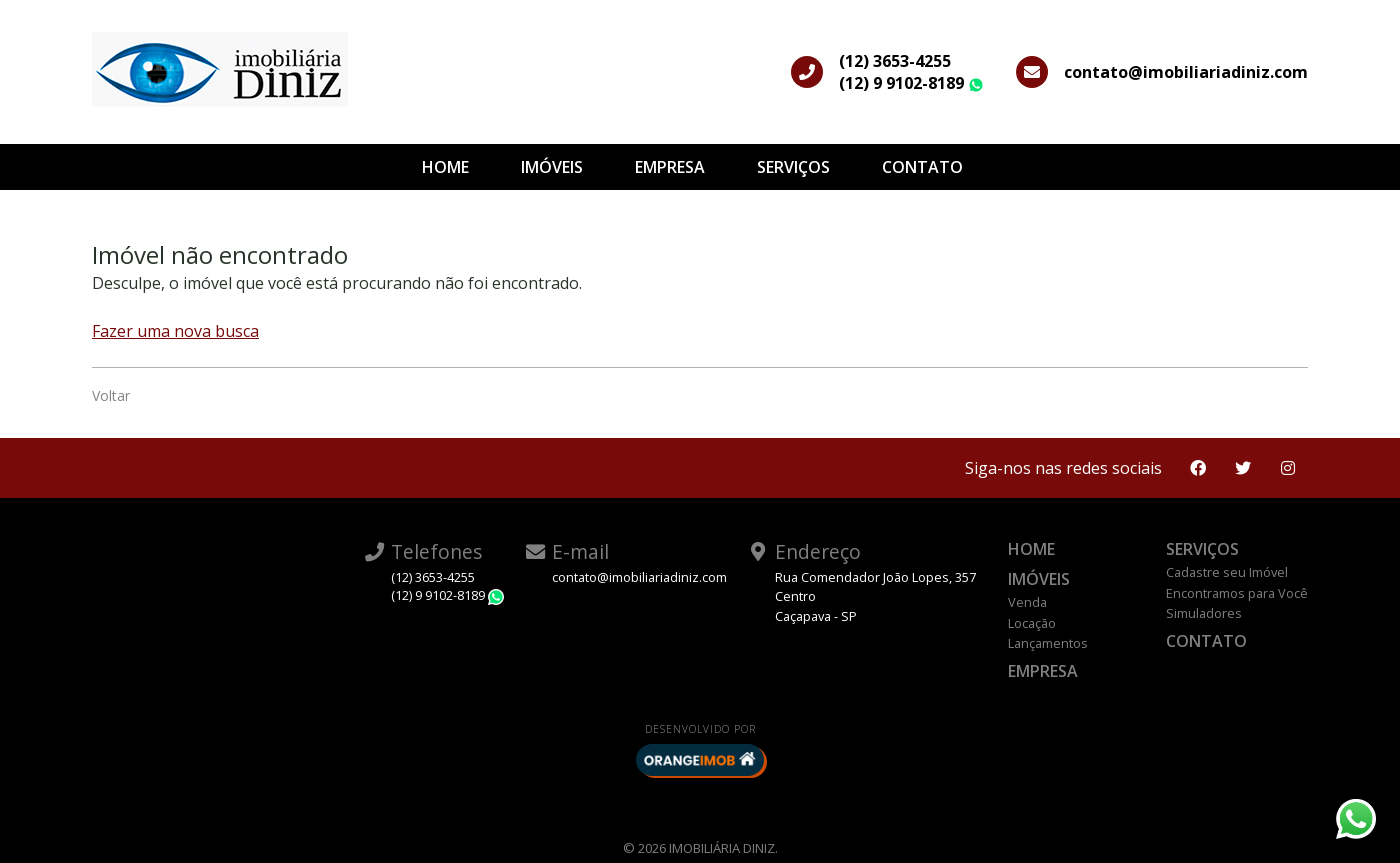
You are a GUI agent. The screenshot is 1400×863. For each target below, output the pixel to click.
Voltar (111, 395)
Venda (1027, 602)
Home (445, 167)
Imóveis (552, 167)
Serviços (793, 167)
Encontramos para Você (1237, 593)
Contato (922, 167)
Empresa (670, 167)
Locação (1032, 623)
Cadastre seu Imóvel (1227, 572)
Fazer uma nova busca (175, 331)
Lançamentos (1048, 643)
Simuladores (1204, 613)
